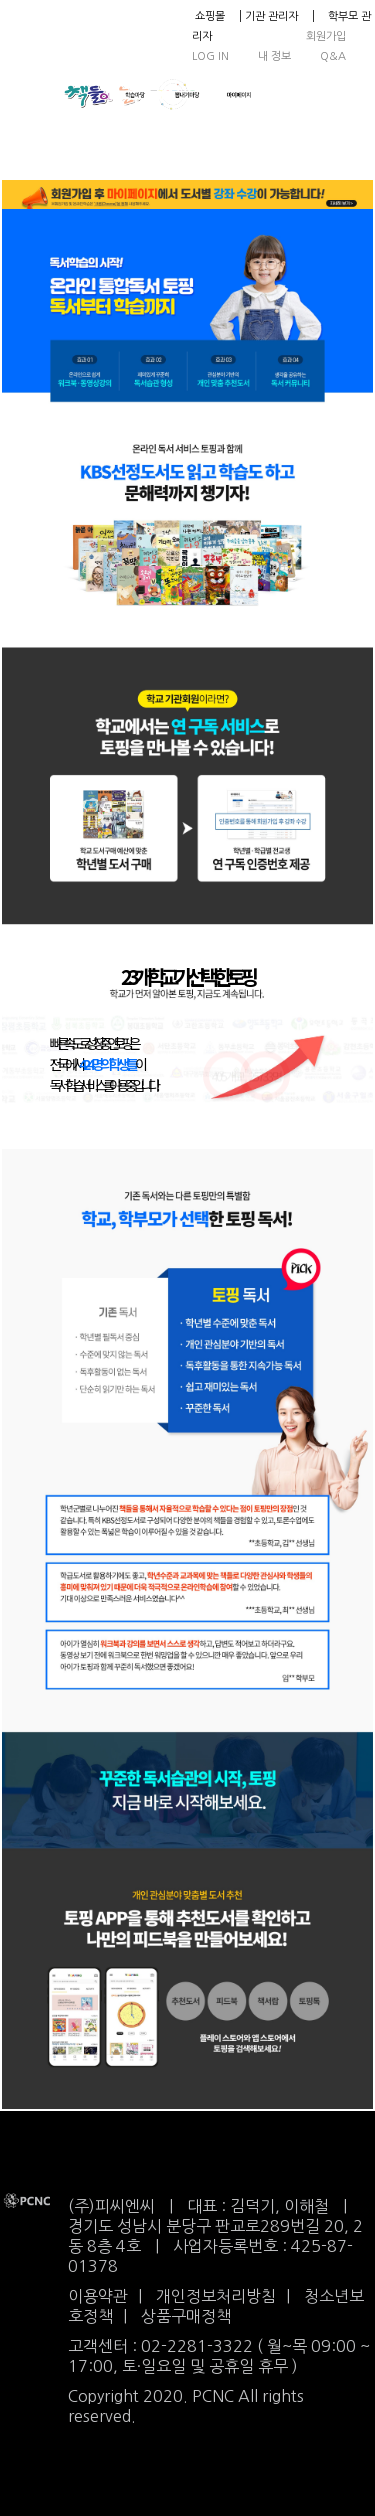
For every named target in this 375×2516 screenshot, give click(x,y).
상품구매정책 (186, 2316)
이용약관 (98, 2296)
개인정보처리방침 (216, 2296)
